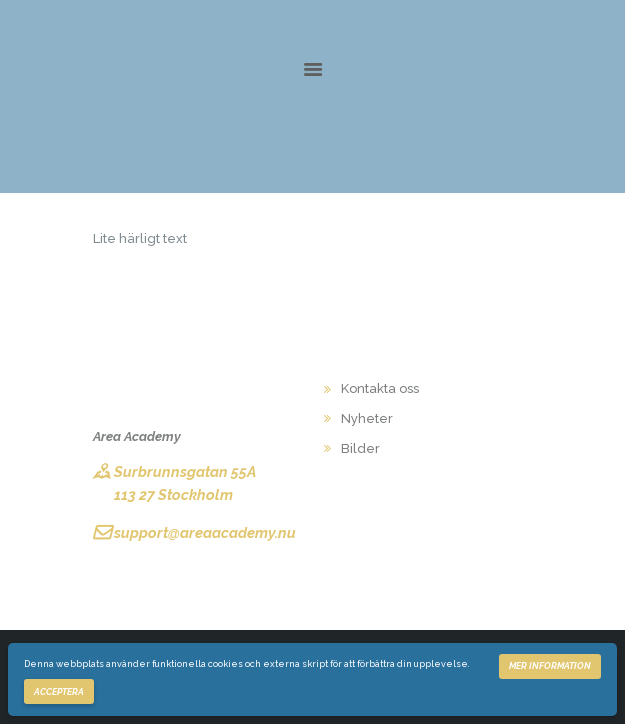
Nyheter (367, 418)
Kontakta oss (380, 388)
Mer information (550, 666)
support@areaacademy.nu (205, 532)
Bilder (360, 448)
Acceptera (59, 692)
